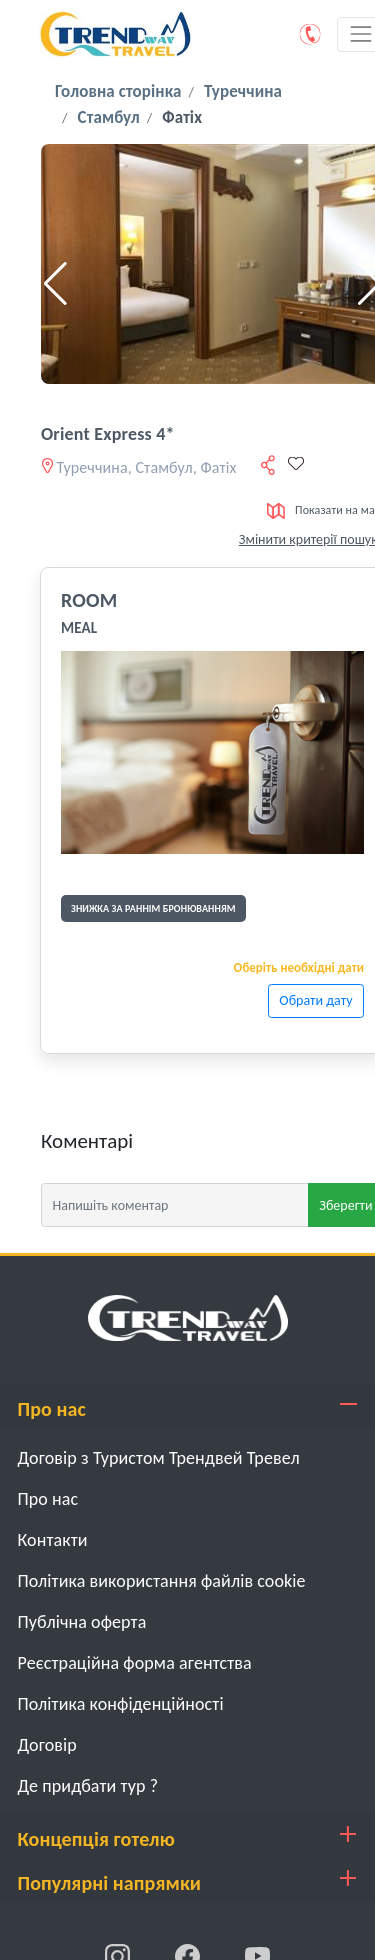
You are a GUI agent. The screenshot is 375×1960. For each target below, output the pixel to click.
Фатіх (182, 117)
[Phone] (311, 34)
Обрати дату (315, 1000)
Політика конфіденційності (121, 1704)
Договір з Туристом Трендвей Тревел (159, 1458)
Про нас (48, 1499)
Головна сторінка (118, 91)
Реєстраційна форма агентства (135, 1663)
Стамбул (109, 117)
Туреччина (243, 91)
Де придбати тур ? (88, 1786)
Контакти (53, 1540)
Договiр (47, 1745)
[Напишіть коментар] (175, 1205)
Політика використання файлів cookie (162, 1581)
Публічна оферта (82, 1622)
